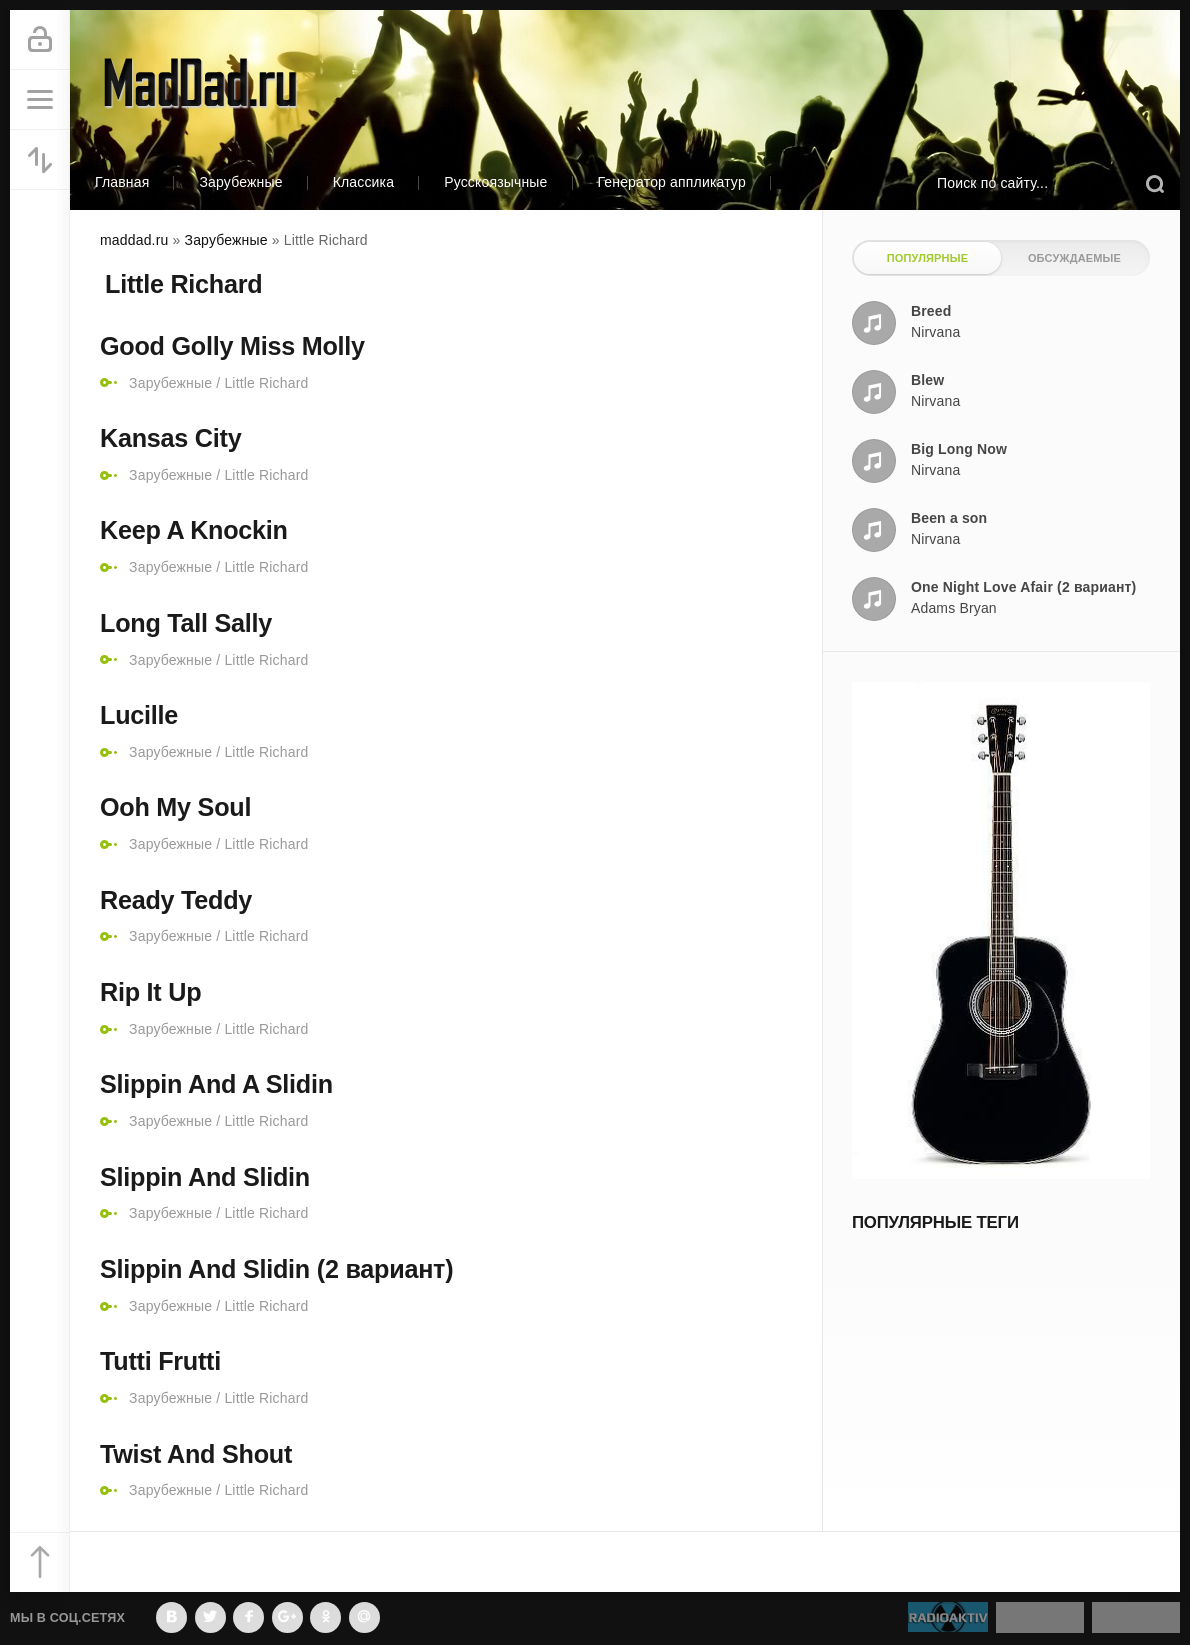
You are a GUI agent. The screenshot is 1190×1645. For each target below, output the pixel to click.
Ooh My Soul (175, 807)
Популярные (927, 258)
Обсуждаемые (1074, 258)
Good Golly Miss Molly (232, 346)
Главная (122, 182)
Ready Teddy (176, 900)
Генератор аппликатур (672, 182)
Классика (364, 182)
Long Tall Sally (186, 623)
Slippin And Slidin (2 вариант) (276, 1269)
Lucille (139, 715)
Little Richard (266, 383)
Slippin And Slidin (205, 1177)
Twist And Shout (196, 1454)
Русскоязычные (495, 182)
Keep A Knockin (194, 530)
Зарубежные (240, 182)
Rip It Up (150, 992)
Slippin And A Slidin (216, 1084)
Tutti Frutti (160, 1361)
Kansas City (170, 438)
